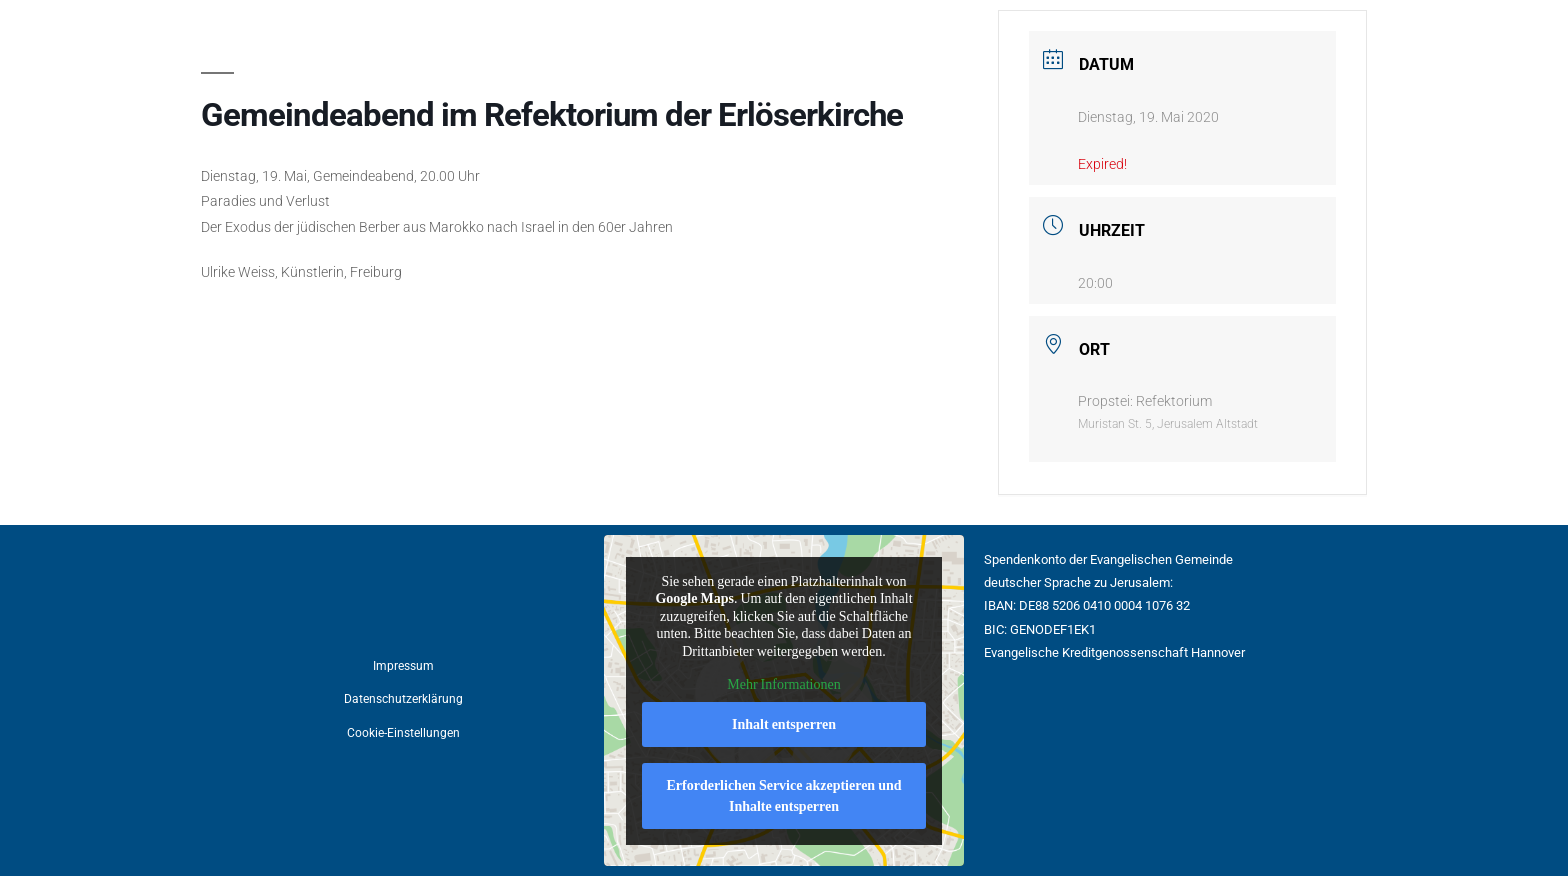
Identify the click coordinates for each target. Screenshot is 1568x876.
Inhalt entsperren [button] (784, 723)
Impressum (403, 666)
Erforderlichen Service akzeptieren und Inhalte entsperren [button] (783, 795)
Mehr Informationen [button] (783, 684)
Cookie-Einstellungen (403, 733)
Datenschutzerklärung (403, 699)
